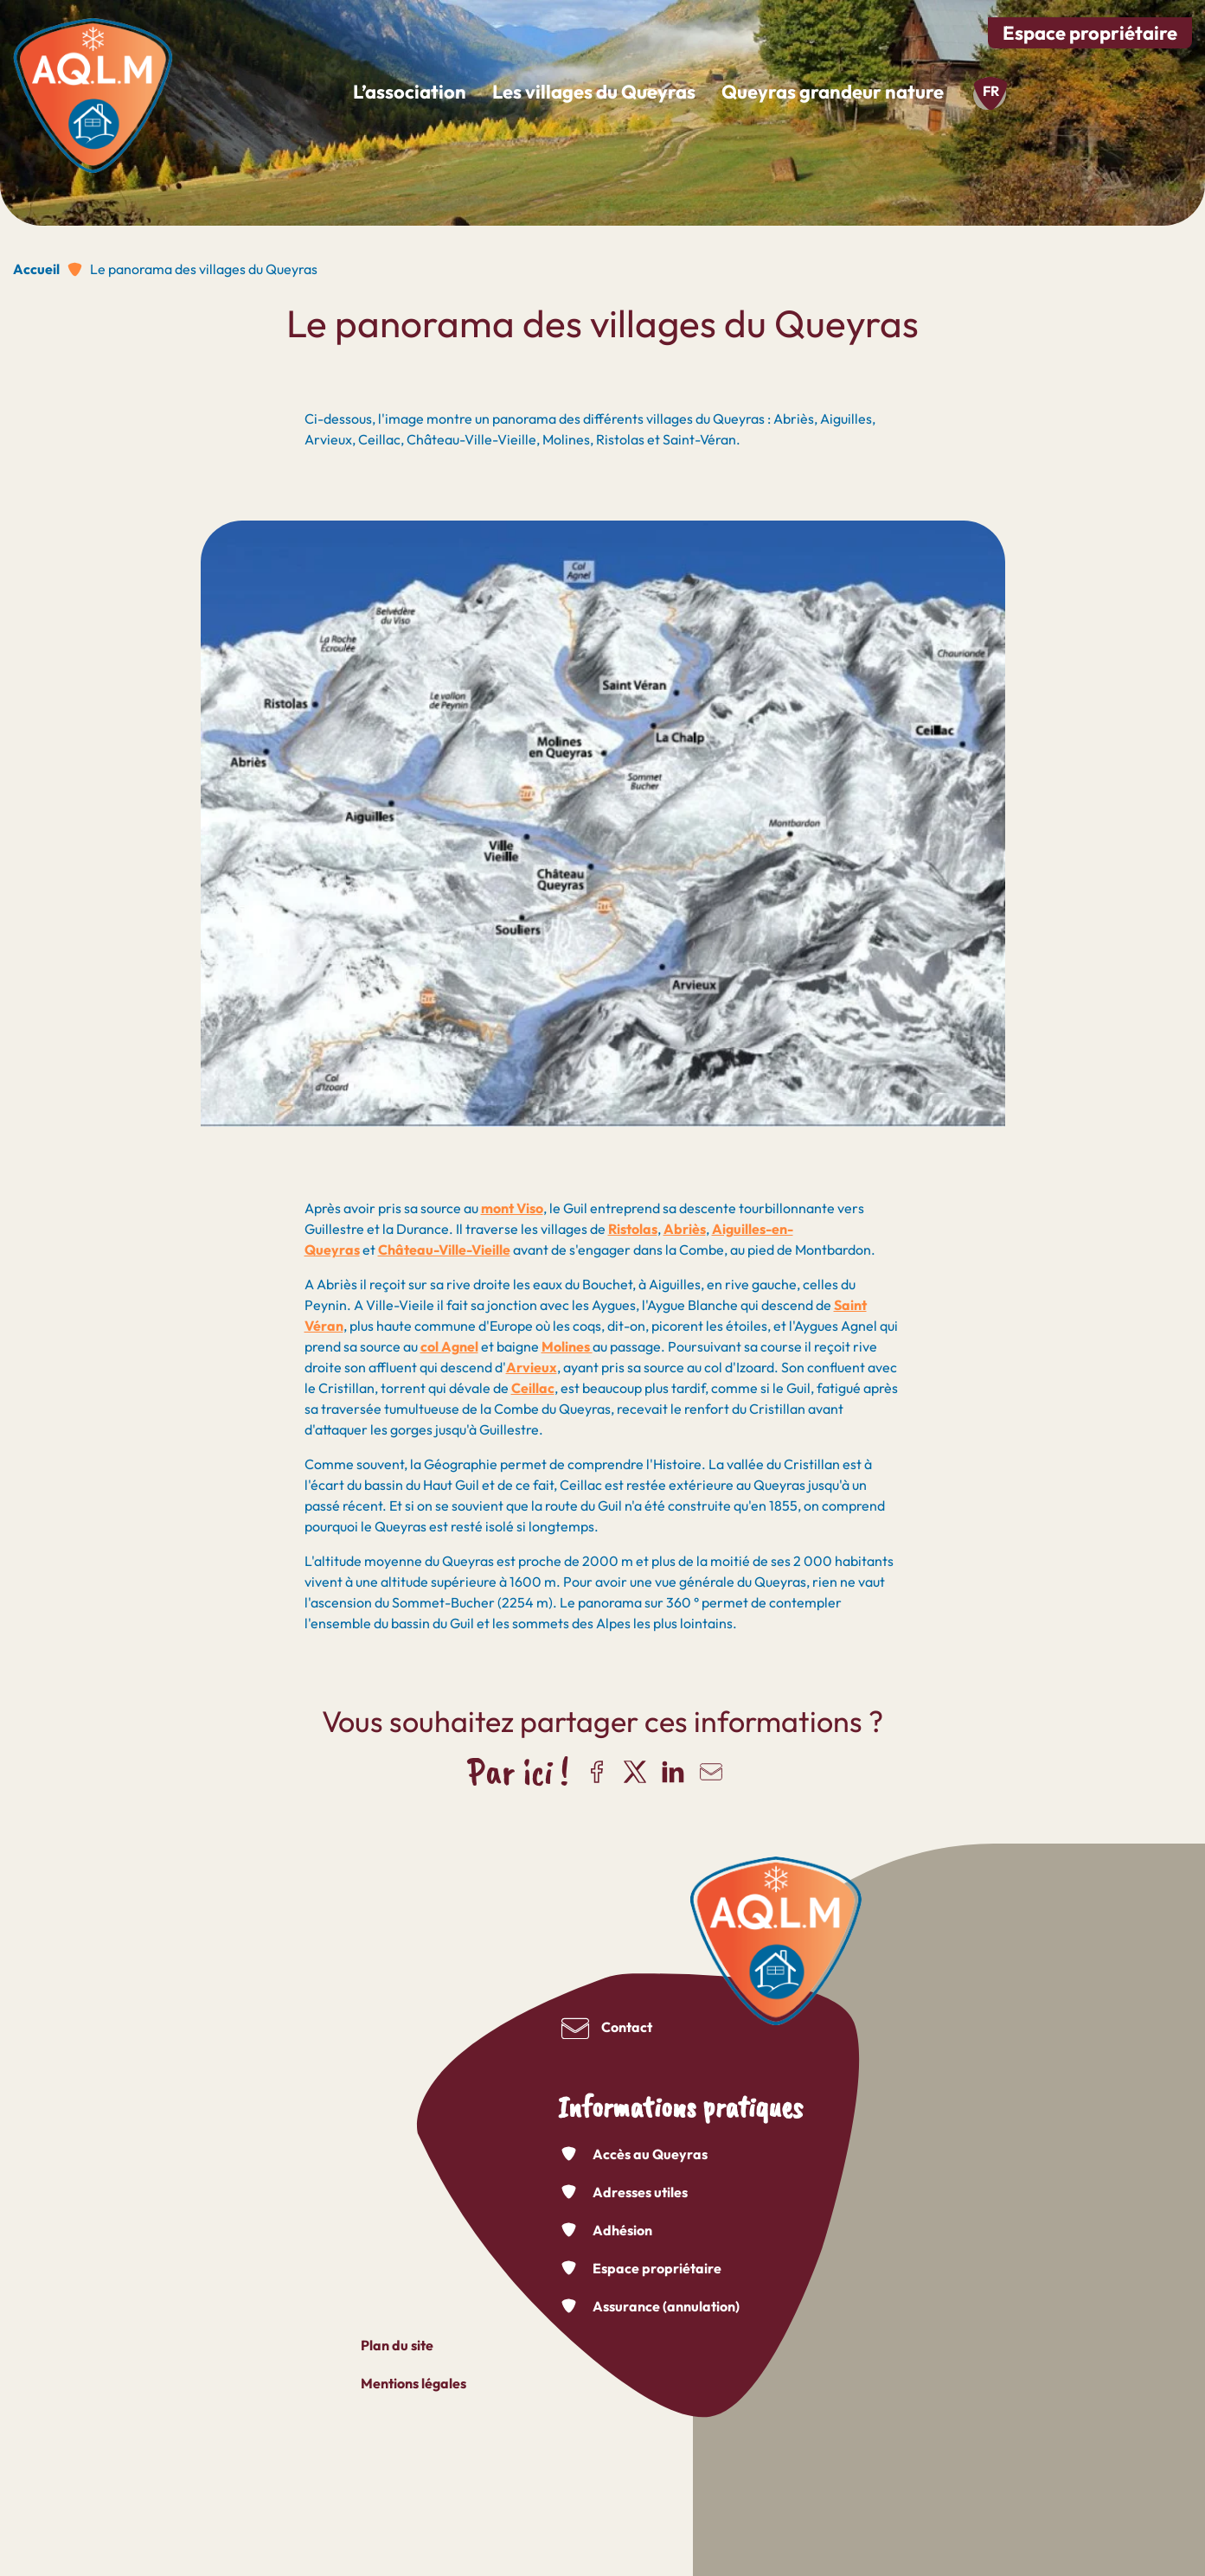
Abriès (684, 1228)
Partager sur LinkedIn (673, 1772)
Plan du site (397, 2345)
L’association (409, 92)
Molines (567, 1346)
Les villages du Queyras (593, 92)
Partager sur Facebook (597, 1772)
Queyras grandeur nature (832, 92)
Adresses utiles (640, 2192)
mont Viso (512, 1208)
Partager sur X (635, 1772)
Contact (626, 2027)
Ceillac (532, 1388)
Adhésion (622, 2230)
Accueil (36, 269)
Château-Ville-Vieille (444, 1249)
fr (991, 90)
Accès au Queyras (650, 2154)
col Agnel (449, 1346)
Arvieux (531, 1367)
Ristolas (632, 1228)
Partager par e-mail (711, 1772)
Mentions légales (413, 2383)
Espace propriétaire (1090, 33)
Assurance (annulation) (666, 2306)
